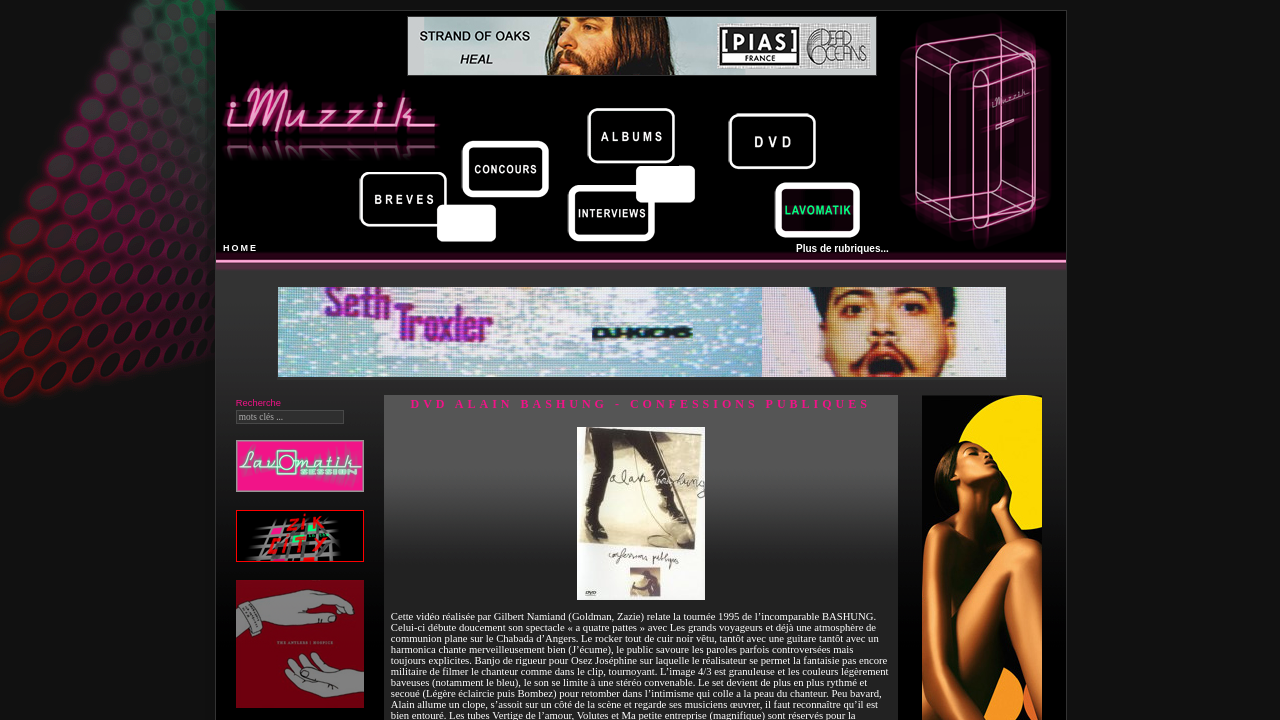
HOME (240, 248)
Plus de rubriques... (842, 248)
